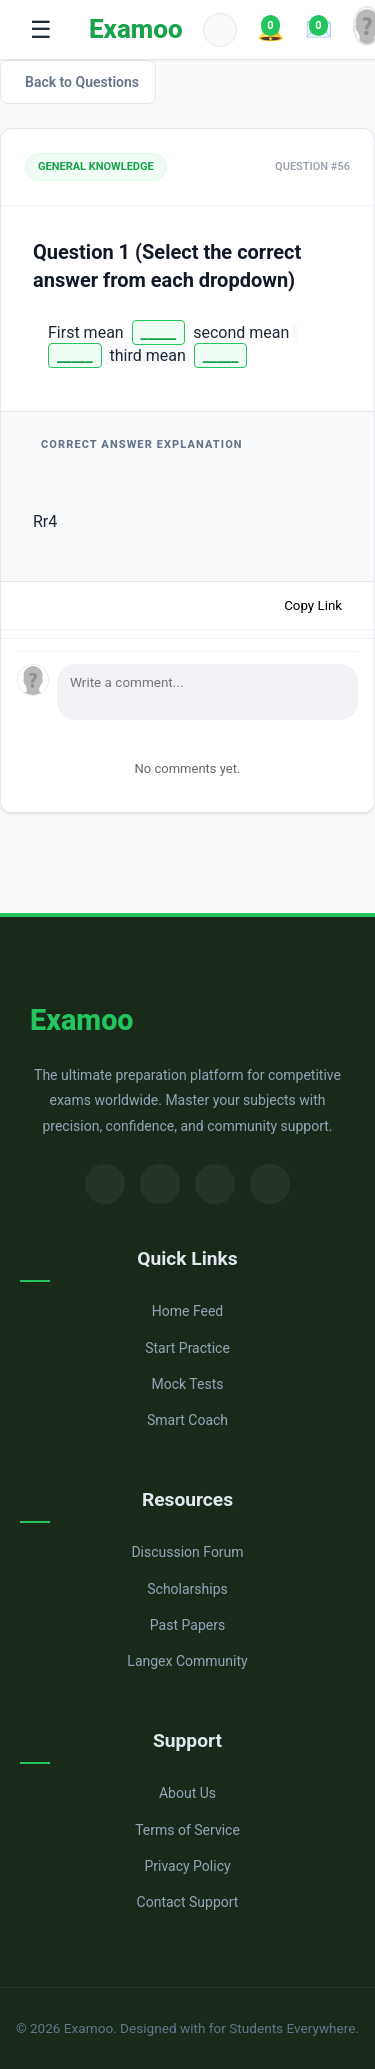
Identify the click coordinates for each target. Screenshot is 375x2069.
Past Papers (187, 1625)
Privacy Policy (187, 1866)
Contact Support (188, 1902)
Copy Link (313, 605)
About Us (187, 1793)
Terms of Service (187, 1830)
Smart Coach (187, 1420)
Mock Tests (188, 1384)
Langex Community (187, 1661)
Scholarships (187, 1589)
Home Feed (187, 1311)
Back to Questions (82, 82)
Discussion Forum (187, 1552)
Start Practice (187, 1348)
